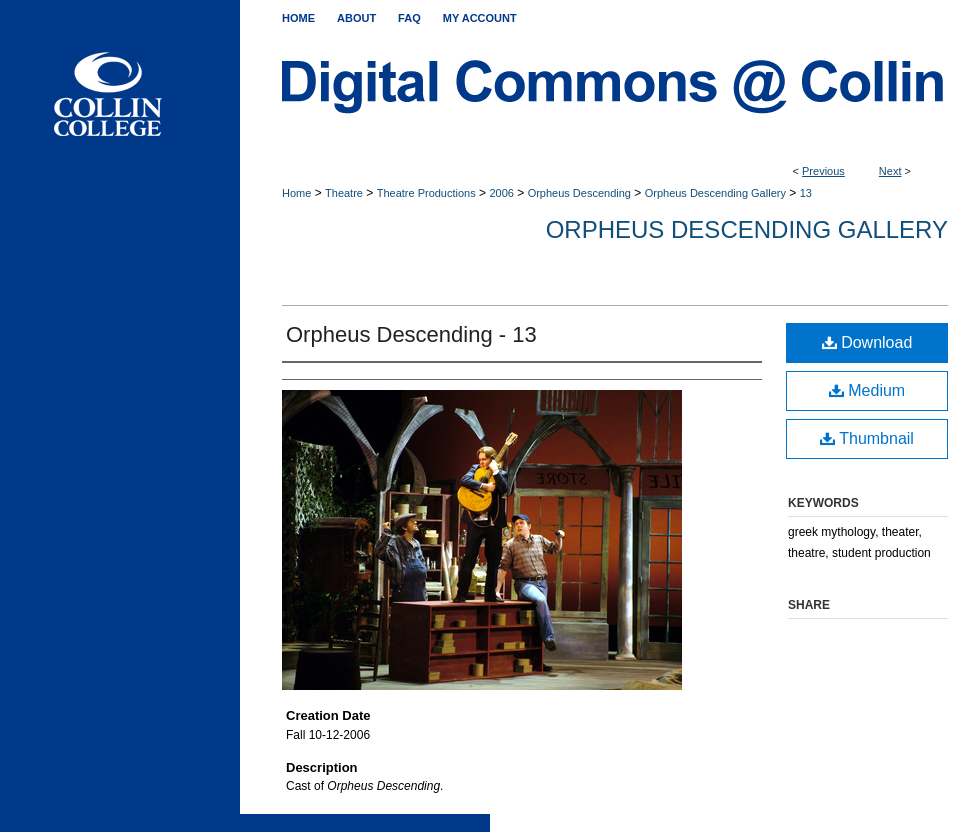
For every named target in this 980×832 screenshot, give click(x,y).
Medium (867, 390)
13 (806, 193)
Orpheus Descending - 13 (411, 334)
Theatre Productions (426, 193)
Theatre (344, 193)
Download (867, 342)
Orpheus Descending (579, 193)
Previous (823, 171)
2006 (501, 193)
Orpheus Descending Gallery (715, 193)
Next (890, 171)
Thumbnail (867, 438)
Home (296, 193)
